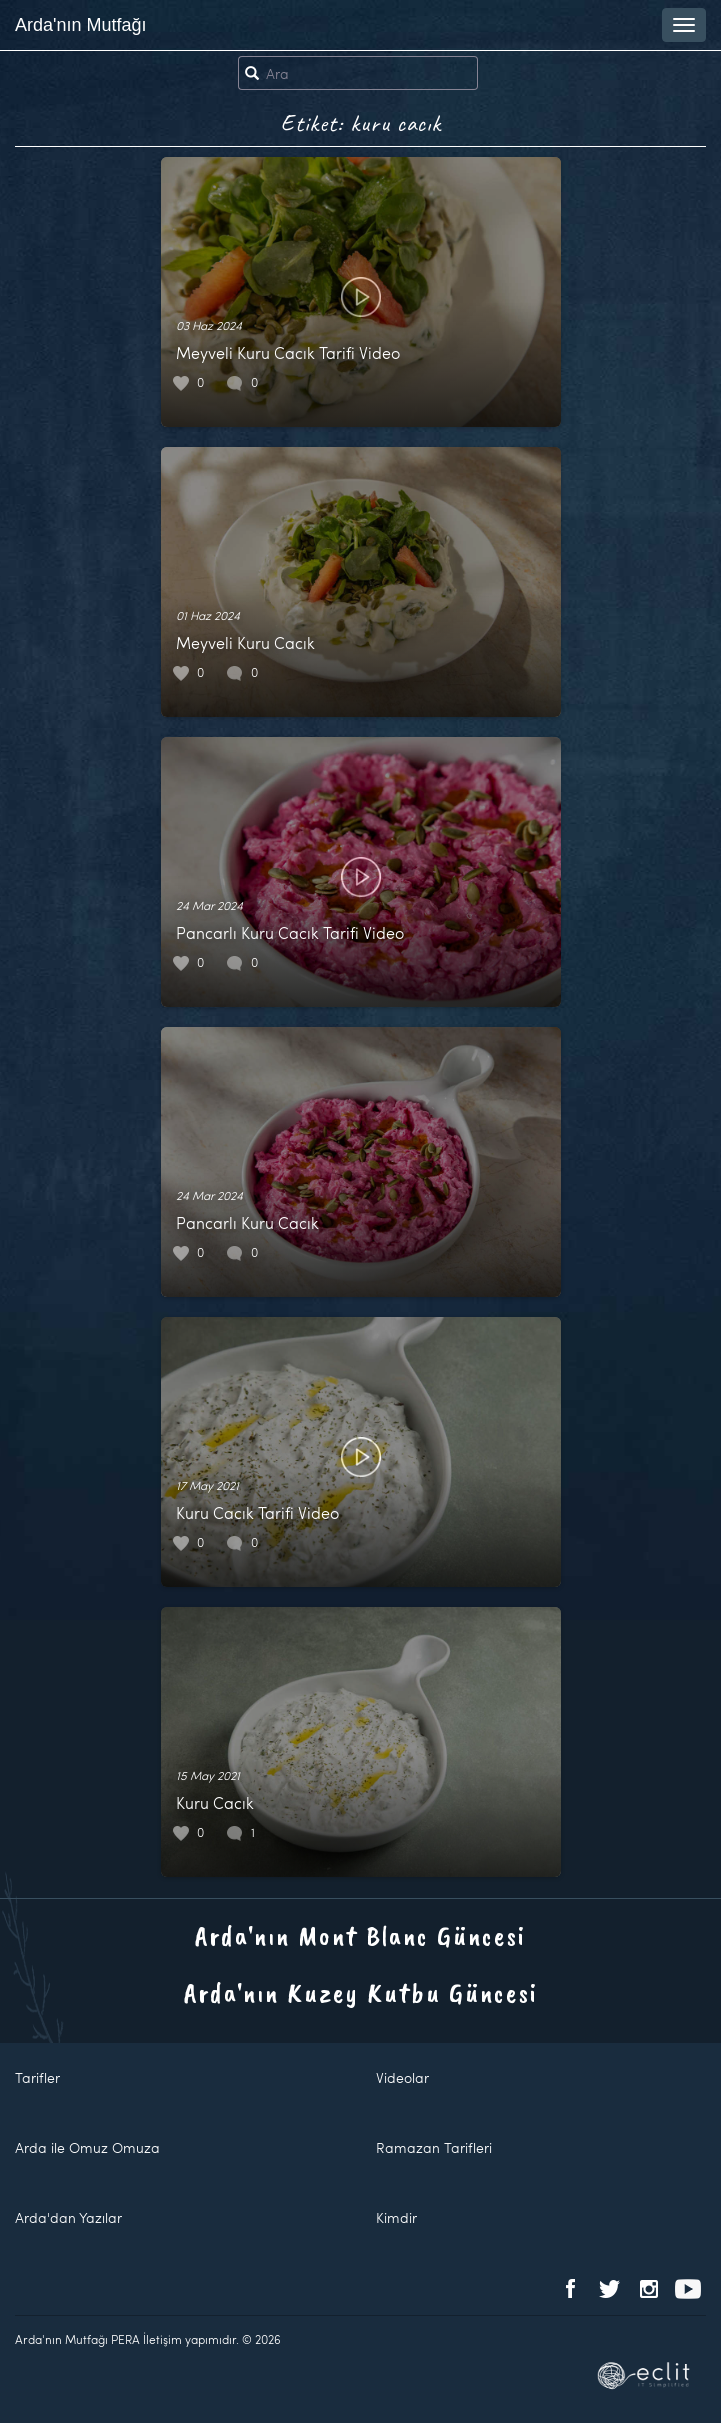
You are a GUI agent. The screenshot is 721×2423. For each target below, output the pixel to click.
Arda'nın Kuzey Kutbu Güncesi (361, 1992)
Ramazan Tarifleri (434, 2147)
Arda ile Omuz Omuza (87, 2147)
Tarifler (37, 2077)
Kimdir (396, 2217)
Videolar (402, 2077)
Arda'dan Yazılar (68, 2217)
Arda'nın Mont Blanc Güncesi (360, 1935)
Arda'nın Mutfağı (81, 25)
